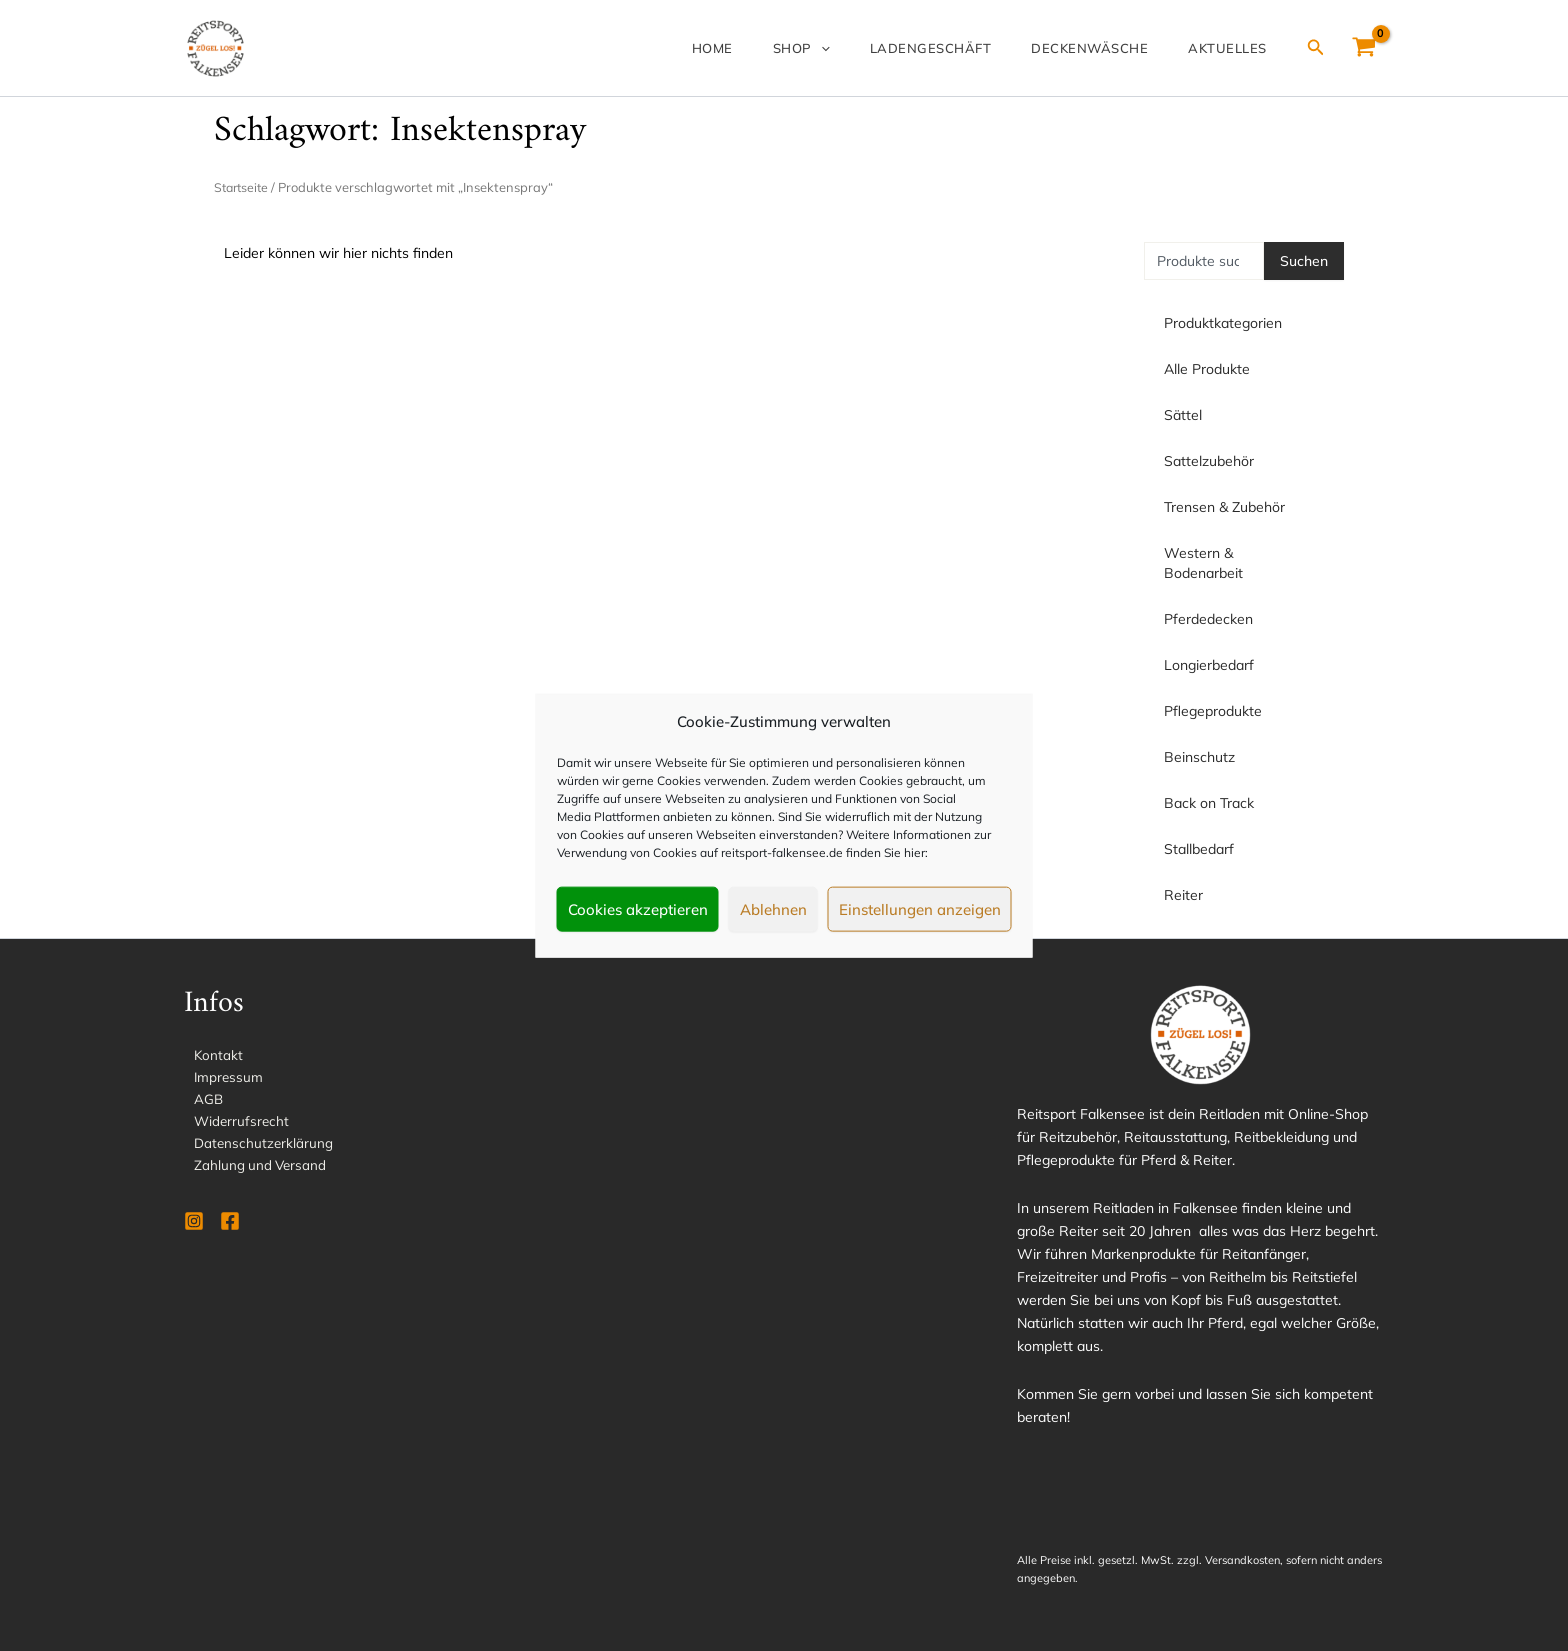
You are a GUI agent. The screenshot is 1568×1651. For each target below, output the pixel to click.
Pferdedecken (1213, 619)
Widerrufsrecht (233, 1124)
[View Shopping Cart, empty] (1364, 48)
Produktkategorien (1223, 323)
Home (784, 48)
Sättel (1188, 415)
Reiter (1183, 895)
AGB (199, 1101)
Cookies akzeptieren (638, 908)
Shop (857, 48)
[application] (877, 48)
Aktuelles (1235, 48)
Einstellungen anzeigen (920, 908)
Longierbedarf (1214, 665)
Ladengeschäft (971, 48)
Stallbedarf (1199, 849)
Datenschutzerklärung (254, 1147)
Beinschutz (1199, 757)
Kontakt (209, 1055)
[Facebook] (230, 1227)
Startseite (243, 187)
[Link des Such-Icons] (1316, 48)
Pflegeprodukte (1218, 711)
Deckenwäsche (1113, 48)
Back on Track (1209, 803)
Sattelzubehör (1214, 461)
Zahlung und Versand (252, 1170)
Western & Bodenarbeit (1244, 563)
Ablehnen (773, 908)
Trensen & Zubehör (1229, 507)
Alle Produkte (1207, 369)
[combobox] (1204, 261)
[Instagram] (194, 1227)
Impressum (219, 1078)
